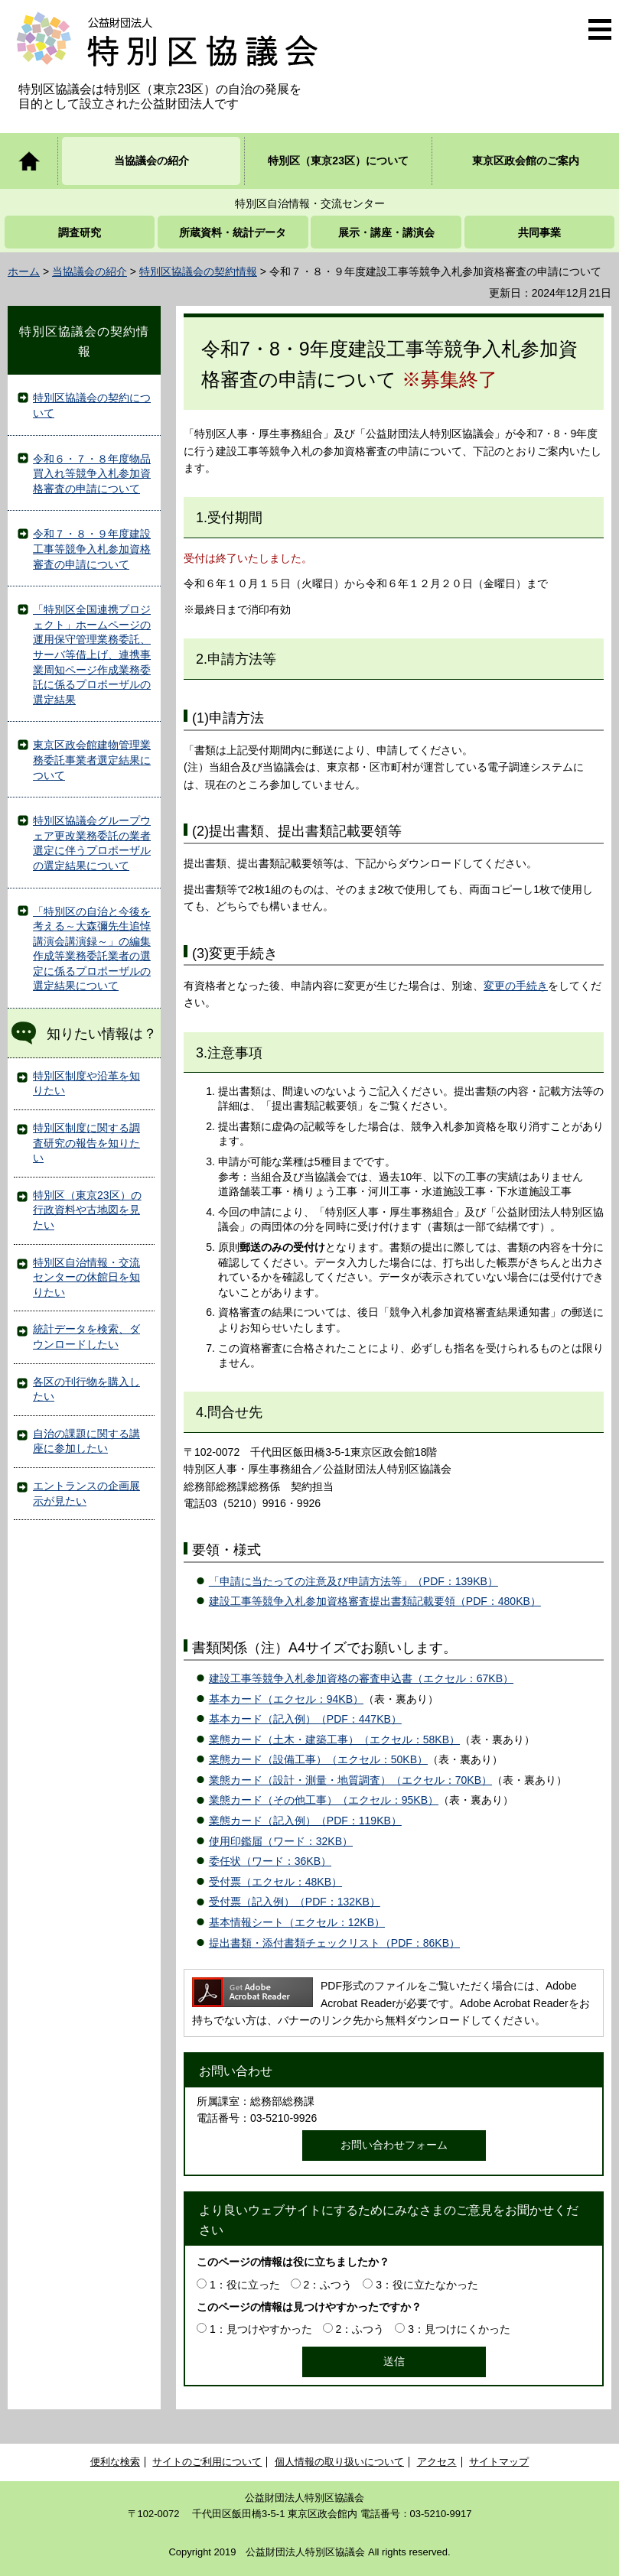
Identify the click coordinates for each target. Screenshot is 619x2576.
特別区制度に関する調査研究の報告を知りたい (86, 1143)
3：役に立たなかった (427, 2285)
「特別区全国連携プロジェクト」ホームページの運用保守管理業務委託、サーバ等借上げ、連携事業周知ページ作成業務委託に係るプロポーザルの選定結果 (92, 654)
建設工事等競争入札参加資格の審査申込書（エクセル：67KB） (361, 1678)
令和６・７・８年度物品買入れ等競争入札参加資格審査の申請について (92, 474)
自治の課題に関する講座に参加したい (86, 1441)
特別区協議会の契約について (92, 405)
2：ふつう (328, 2285)
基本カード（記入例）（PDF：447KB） (305, 1719)
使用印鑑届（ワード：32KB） (281, 1841)
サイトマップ (499, 2461)
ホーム (24, 271)
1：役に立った (245, 2285)
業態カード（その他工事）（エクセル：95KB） (323, 1800)
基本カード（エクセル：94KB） (286, 1699)
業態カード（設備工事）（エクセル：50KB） (318, 1759)
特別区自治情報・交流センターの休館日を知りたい (86, 1277)
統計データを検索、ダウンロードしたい (86, 1336)
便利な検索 (115, 2461)
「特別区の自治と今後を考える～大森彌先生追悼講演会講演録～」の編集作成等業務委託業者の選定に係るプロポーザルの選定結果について (92, 948)
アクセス (437, 2461)
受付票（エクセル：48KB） (275, 1882)
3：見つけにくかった (459, 2329)
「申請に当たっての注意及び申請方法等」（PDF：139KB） (353, 1581)
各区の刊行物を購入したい (86, 1389)
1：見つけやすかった (261, 2329)
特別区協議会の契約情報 (198, 271)
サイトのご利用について (207, 2461)
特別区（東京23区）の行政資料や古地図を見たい (87, 1210)
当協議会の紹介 (89, 271)
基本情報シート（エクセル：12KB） (297, 1922)
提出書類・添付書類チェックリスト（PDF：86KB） (334, 1943)
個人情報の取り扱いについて (339, 2461)
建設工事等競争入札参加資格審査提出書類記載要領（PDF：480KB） (375, 1601)
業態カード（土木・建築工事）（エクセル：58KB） (334, 1739)
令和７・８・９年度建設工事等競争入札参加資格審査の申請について (92, 549)
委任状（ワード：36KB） (270, 1861)
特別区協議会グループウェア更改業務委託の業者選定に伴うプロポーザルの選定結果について (92, 843)
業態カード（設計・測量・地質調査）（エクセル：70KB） (350, 1780)
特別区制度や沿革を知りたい (86, 1083)
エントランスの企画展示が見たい (86, 1493)
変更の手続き (516, 985)
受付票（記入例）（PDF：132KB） (294, 1901)
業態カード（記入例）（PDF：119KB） (305, 1820)
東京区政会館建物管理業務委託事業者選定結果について (92, 760)
